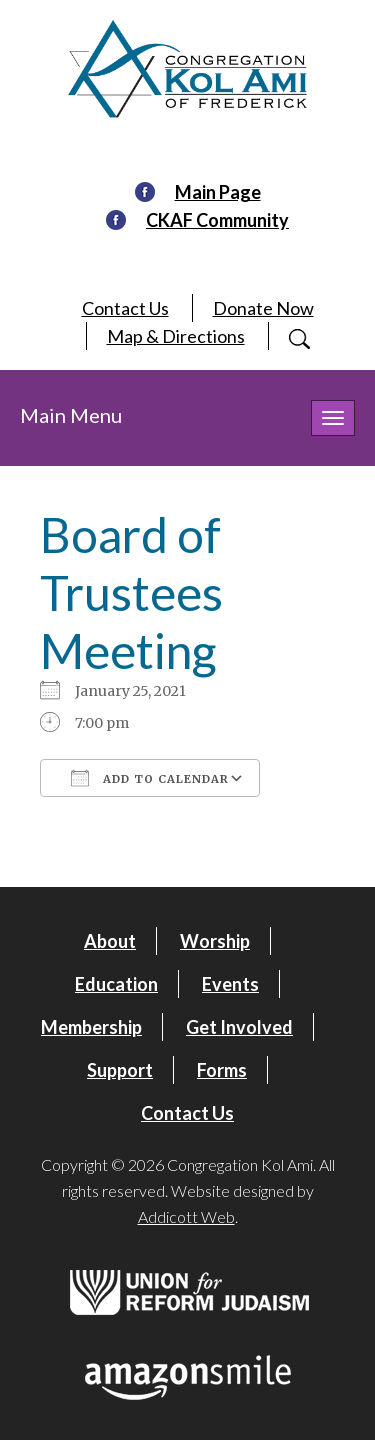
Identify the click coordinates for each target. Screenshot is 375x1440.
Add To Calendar (150, 778)
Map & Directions (176, 336)
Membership (91, 1027)
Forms (222, 1070)
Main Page (218, 192)
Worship (215, 941)
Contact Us (125, 308)
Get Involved (239, 1027)
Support (120, 1070)
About (110, 941)
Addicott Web (186, 1216)
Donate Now (263, 308)
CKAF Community (217, 220)
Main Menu (71, 415)
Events (230, 984)
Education (116, 984)
